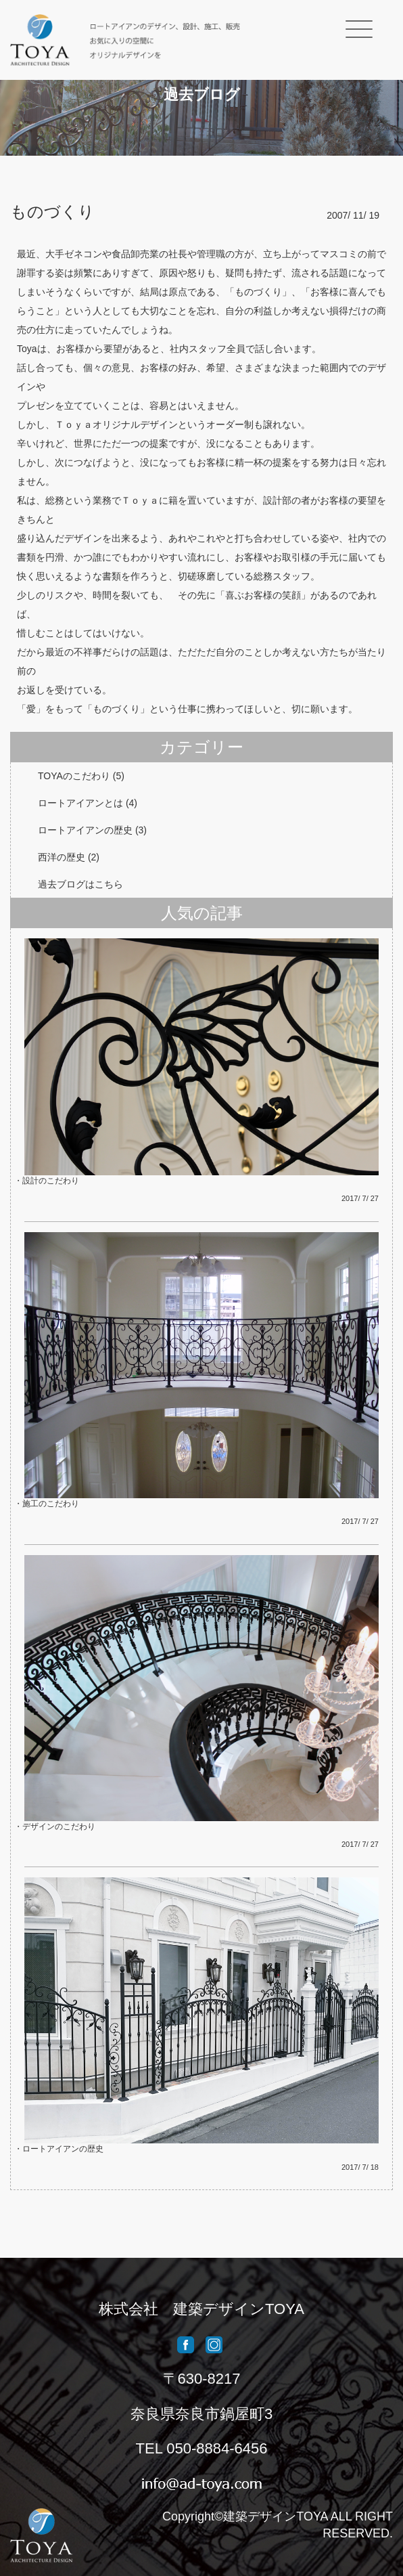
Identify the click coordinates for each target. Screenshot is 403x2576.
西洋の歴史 (61, 857)
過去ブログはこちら (80, 884)
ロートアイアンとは (80, 803)
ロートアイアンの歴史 (85, 830)
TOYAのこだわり (74, 775)
